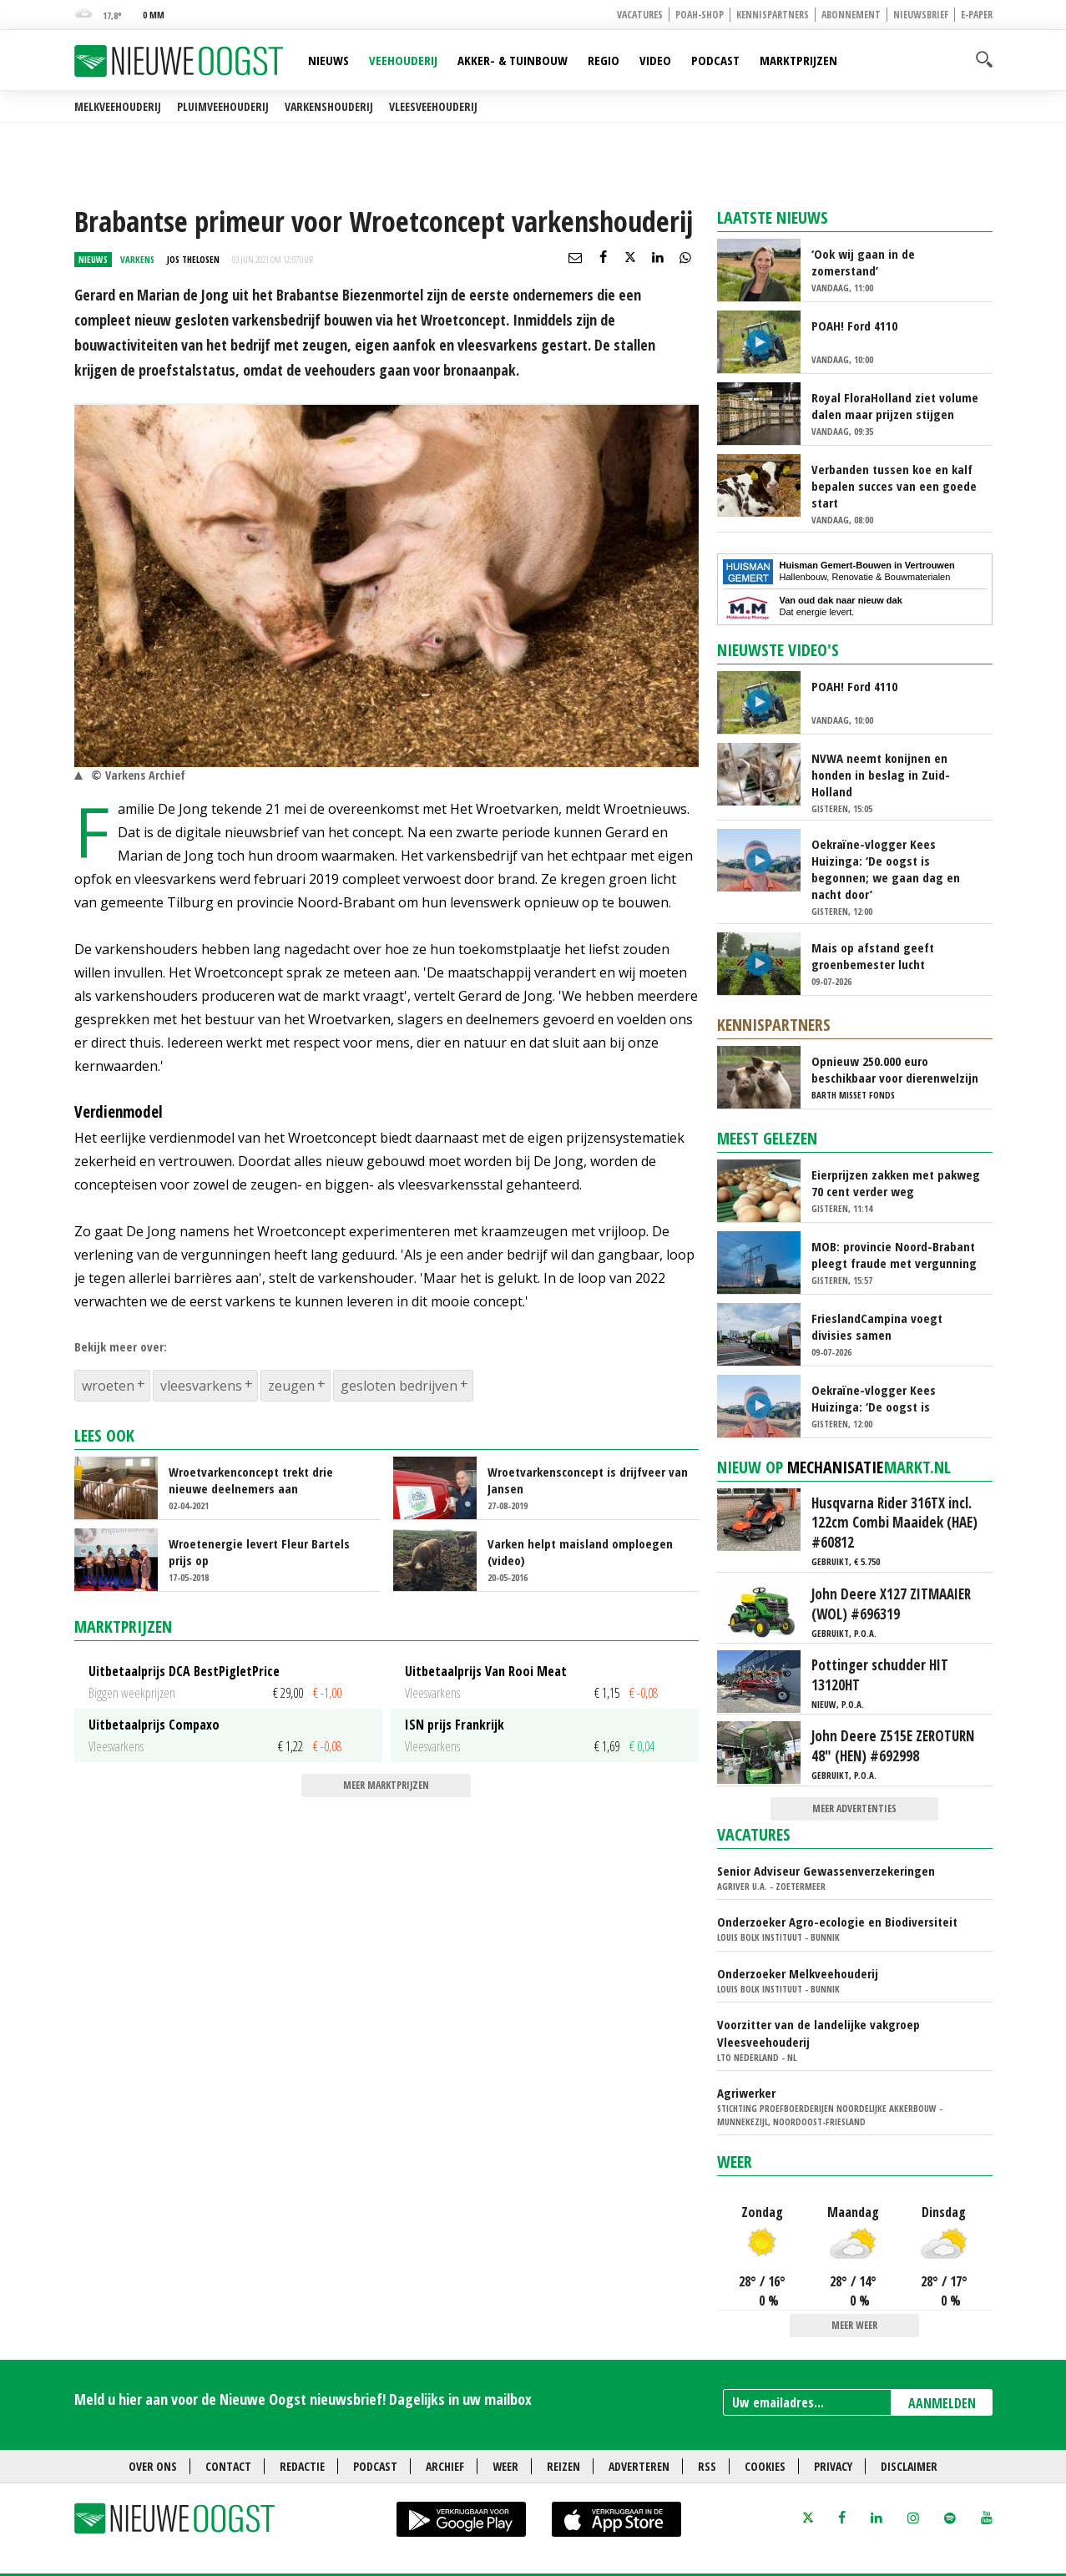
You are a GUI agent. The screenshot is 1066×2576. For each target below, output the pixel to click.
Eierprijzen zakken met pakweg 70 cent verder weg (895, 1183)
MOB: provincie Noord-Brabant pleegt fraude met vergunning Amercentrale (894, 1254)
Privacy (833, 2466)
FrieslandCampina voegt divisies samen (876, 1326)
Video (655, 60)
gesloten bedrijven (399, 1385)
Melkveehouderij (117, 106)
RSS (707, 2466)
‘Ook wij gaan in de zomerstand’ (863, 262)
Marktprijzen (798, 60)
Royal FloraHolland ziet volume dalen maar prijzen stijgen (894, 405)
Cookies (765, 2466)
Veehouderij (403, 60)
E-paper (977, 15)
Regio (603, 60)
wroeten (108, 1385)
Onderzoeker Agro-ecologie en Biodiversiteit (837, 1921)
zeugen (291, 1385)
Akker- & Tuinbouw (512, 60)
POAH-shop (699, 15)
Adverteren (639, 2466)
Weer (734, 2161)
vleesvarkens (201, 1385)
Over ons (153, 2466)
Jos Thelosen (193, 259)
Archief (445, 2466)
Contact (228, 2466)
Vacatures (640, 15)
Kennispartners (772, 15)
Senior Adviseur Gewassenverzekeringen (826, 1870)
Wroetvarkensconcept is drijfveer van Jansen (588, 1480)
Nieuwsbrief (920, 15)
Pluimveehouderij (223, 106)
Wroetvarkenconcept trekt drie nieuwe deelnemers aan (251, 1480)
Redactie (302, 2466)
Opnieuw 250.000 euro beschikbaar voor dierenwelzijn (894, 1069)
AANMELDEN (942, 2403)
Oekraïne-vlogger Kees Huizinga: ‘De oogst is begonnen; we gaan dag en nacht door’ (885, 869)
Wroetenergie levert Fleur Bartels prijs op (259, 1551)
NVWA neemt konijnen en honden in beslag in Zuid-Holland (880, 775)
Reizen (563, 2466)
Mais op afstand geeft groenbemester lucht (872, 955)
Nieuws (328, 60)
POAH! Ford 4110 (854, 325)
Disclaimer (909, 2466)
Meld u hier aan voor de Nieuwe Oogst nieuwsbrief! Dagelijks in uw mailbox (303, 2399)
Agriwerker (746, 2092)
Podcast (715, 60)
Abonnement (851, 15)
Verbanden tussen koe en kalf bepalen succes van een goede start (894, 486)
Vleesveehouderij (433, 106)
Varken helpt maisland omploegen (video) (580, 1551)
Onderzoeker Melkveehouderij (797, 1973)
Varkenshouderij (329, 106)
